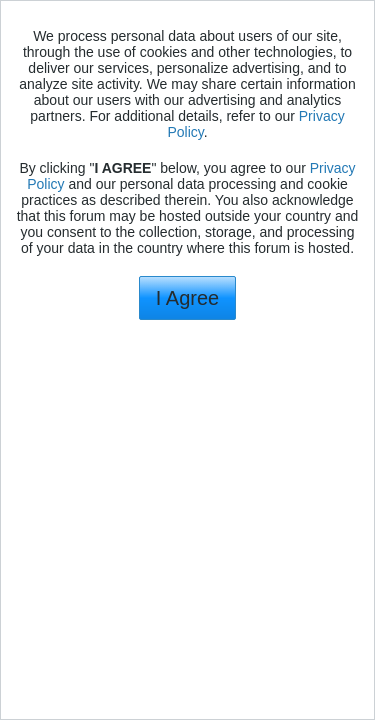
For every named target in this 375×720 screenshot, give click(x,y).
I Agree (187, 298)
